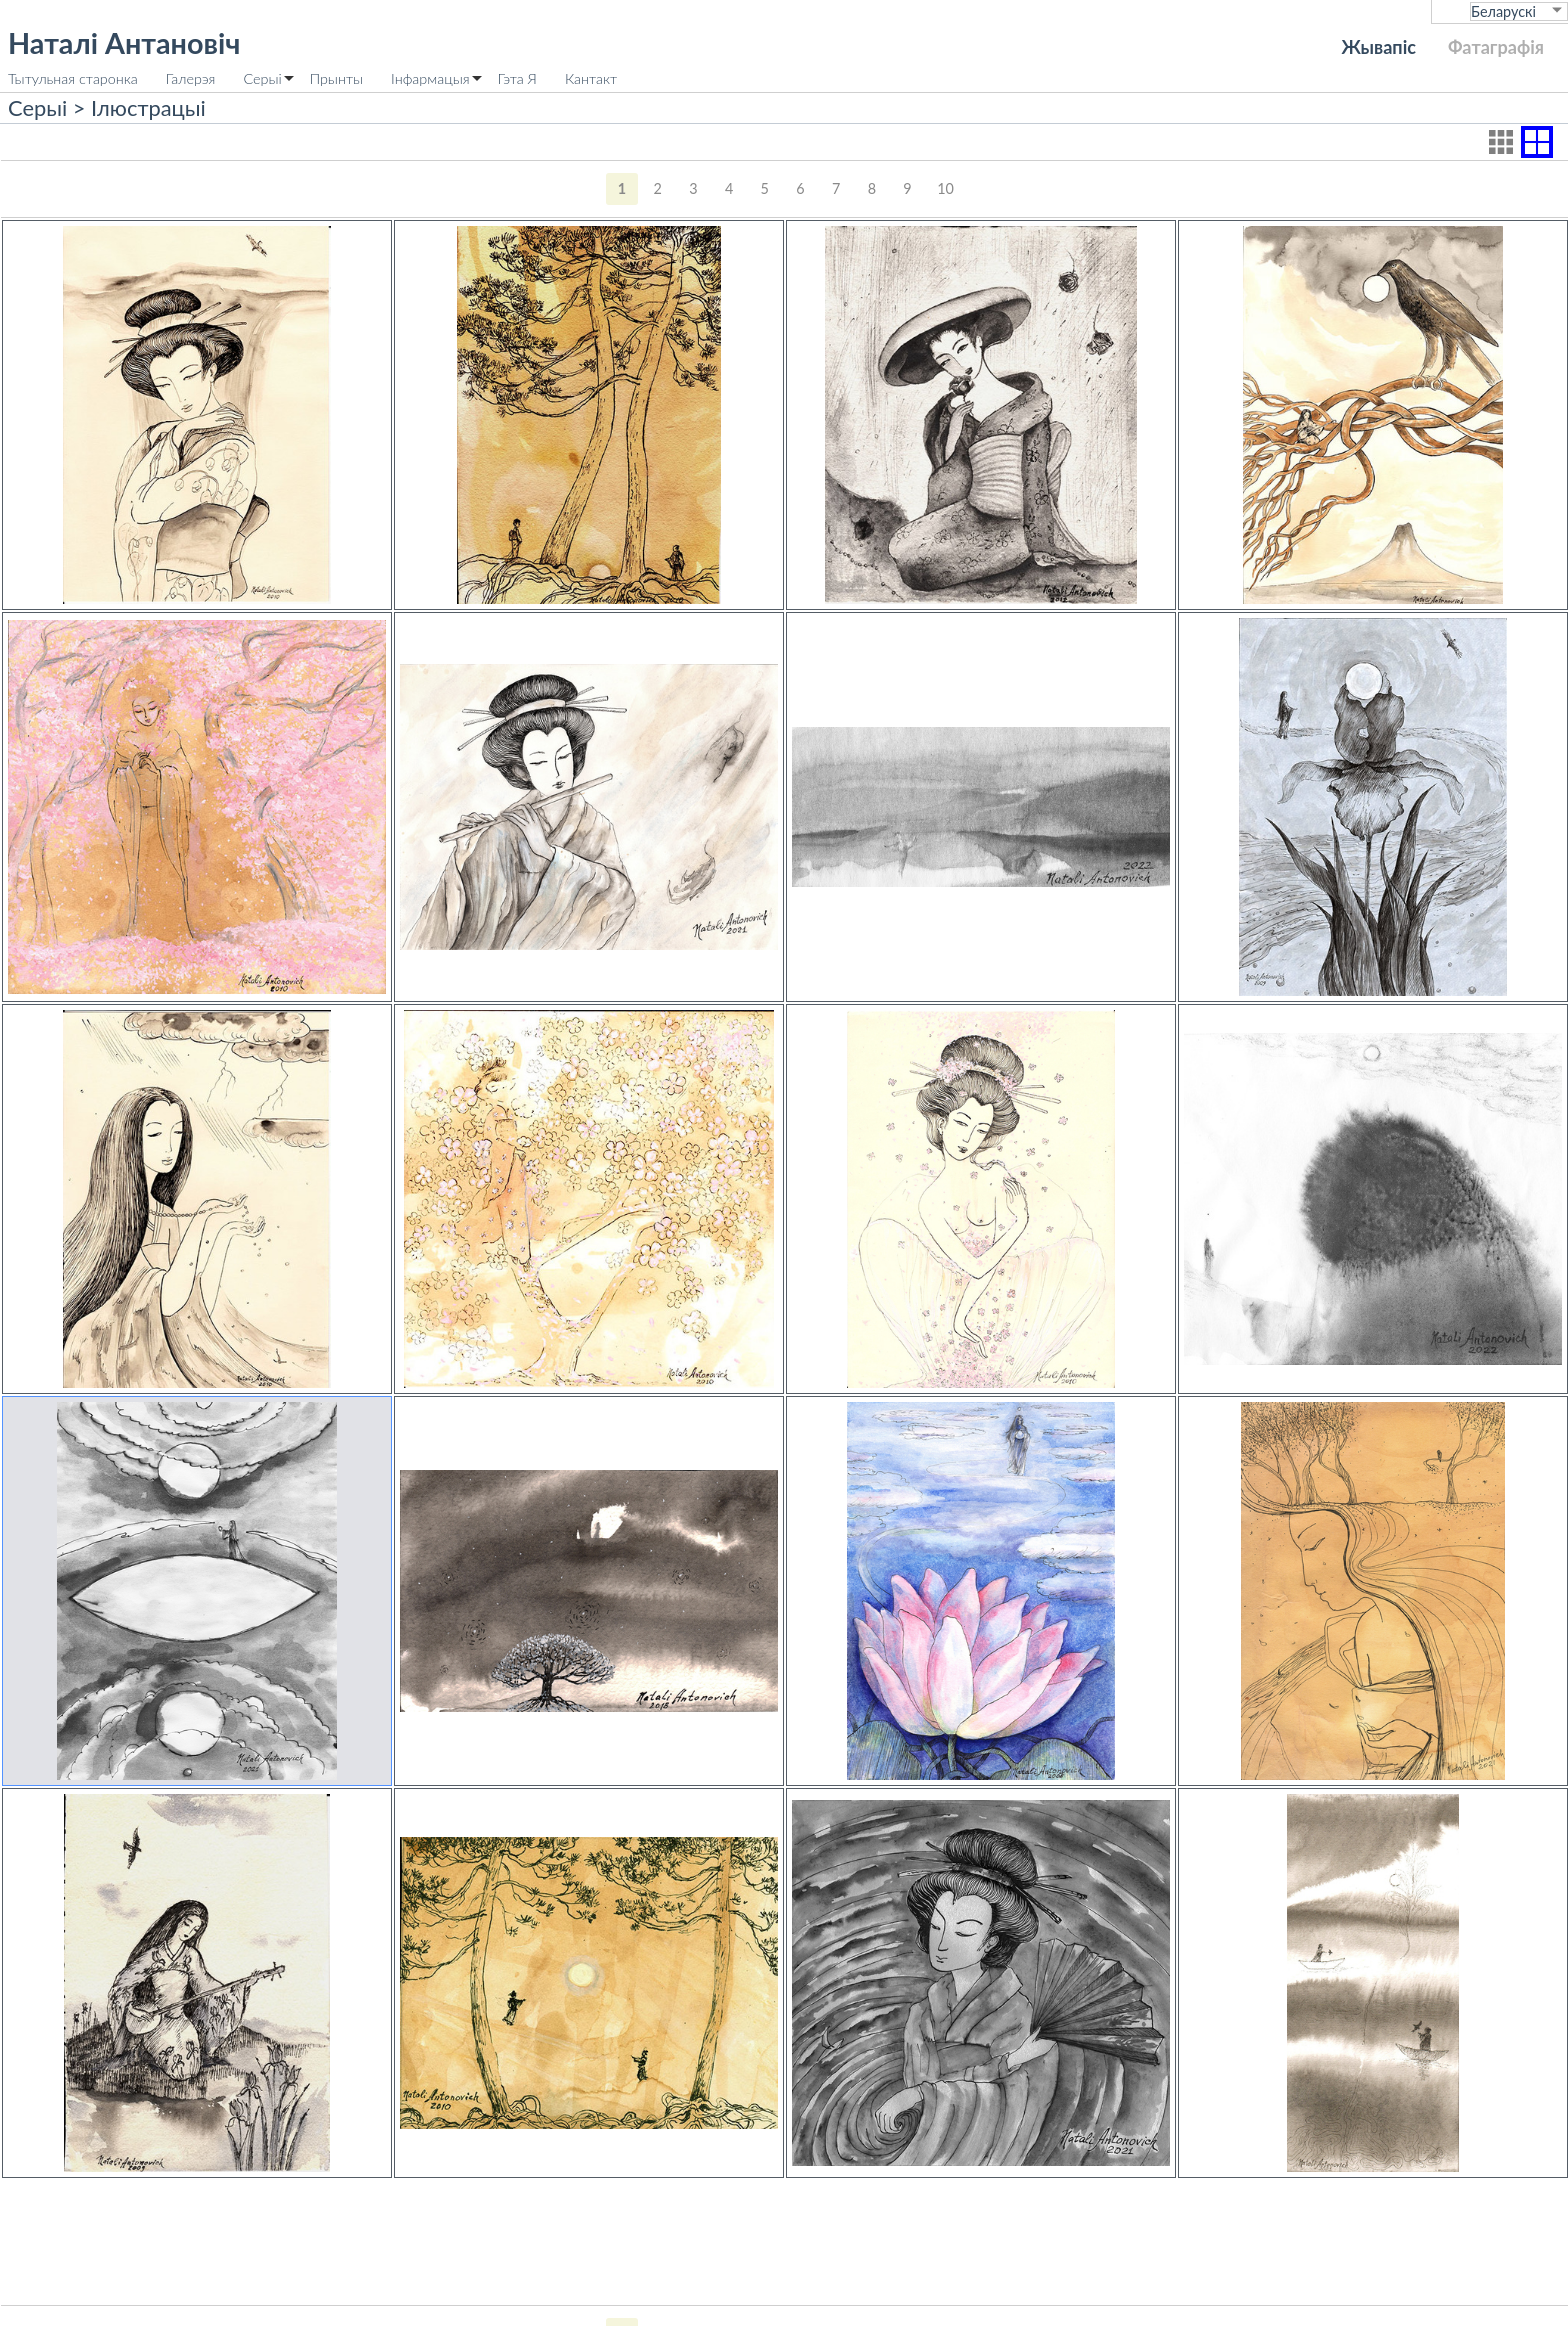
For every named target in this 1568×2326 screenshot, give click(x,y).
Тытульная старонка (73, 78)
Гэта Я (517, 78)
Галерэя (191, 78)
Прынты (336, 78)
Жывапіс (1378, 47)
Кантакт (591, 78)
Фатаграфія (1496, 47)
